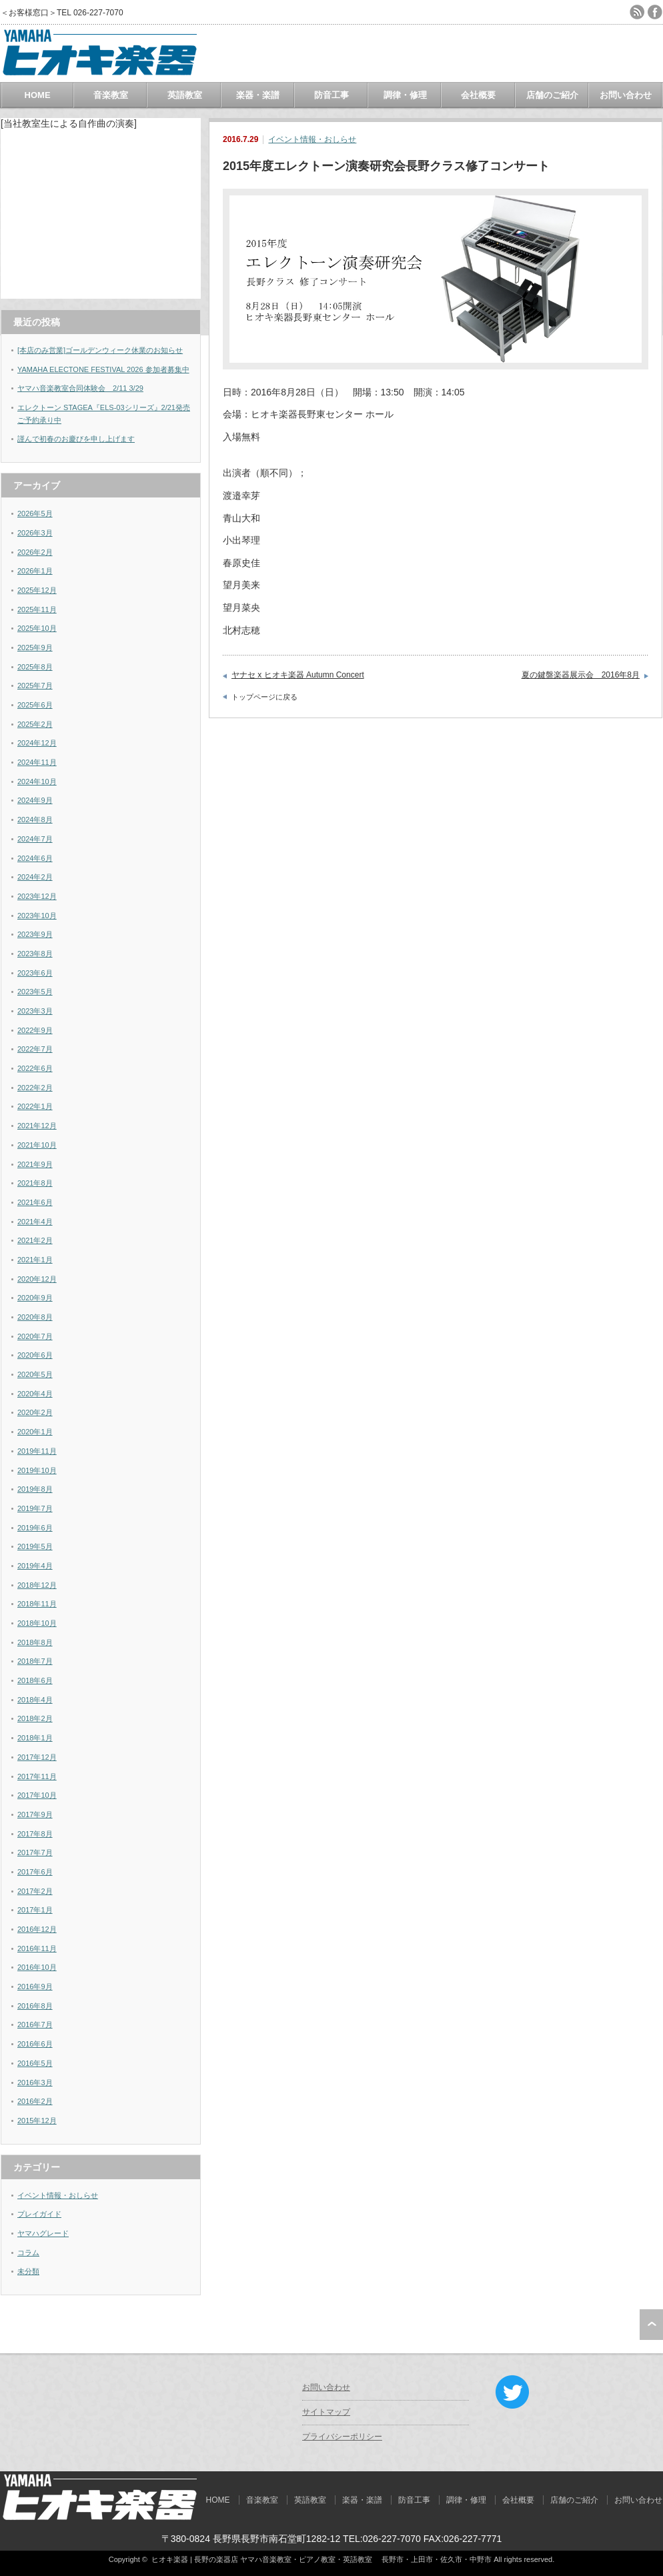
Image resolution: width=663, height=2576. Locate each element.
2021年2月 (35, 1240)
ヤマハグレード (43, 2233)
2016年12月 (37, 1929)
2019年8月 (35, 1489)
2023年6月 (35, 973)
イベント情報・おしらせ (312, 139)
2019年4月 (35, 1566)
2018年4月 (35, 1700)
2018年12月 (37, 1585)
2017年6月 (35, 1872)
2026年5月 (35, 513)
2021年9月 (35, 1164)
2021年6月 (35, 1202)
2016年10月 (37, 1967)
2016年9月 (35, 1987)
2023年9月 (35, 934)
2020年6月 (35, 1355)
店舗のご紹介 (552, 95)
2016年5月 (35, 2063)
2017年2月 (35, 1891)
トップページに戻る (264, 697)
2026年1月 (35, 571)
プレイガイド (39, 2214)
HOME (38, 95)
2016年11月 (37, 1949)
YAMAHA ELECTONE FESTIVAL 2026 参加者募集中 (103, 369)
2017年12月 (37, 1757)
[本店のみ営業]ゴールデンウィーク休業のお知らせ (100, 350)
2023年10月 (37, 916)
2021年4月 (35, 1222)
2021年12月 (37, 1126)
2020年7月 (35, 1336)
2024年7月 (35, 839)
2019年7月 (35, 1508)
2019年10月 (37, 1470)
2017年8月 (35, 1834)
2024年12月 (37, 743)
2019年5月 (35, 1546)
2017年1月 (35, 1910)
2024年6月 (35, 858)
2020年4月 (35, 1394)
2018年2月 (35, 1718)
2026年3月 (35, 533)
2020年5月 (35, 1374)
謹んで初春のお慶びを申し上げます (76, 439)
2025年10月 (37, 628)
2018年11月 (37, 1604)
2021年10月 (37, 1145)
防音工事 (331, 95)
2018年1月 (35, 1738)
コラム (28, 2253)
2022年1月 (35, 1106)
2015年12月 (37, 2121)
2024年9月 (35, 800)
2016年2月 (35, 2101)
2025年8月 (35, 667)
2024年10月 (37, 782)
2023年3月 (35, 1011)
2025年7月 (35, 686)
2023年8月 (35, 954)
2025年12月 (37, 590)
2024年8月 (35, 820)
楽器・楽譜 (257, 95)
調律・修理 (405, 95)
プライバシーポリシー (342, 2436)
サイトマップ (326, 2412)
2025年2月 (35, 724)
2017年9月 (35, 1814)
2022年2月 (35, 1088)
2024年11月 (37, 762)
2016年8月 (35, 2006)
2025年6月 (35, 705)
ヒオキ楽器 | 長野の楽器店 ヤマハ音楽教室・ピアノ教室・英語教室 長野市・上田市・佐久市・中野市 (321, 2559)
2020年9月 (35, 1298)
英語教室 (184, 95)
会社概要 (478, 95)
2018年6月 (35, 1680)
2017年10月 (37, 1795)
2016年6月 (35, 2044)
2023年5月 (35, 992)
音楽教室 (110, 95)
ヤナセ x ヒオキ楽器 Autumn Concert (297, 675)
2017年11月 (37, 1776)
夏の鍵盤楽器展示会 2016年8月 (581, 675)
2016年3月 (35, 2083)
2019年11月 (37, 1451)
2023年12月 (37, 896)
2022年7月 (35, 1049)
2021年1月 (35, 1260)
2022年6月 (35, 1068)
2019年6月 (35, 1528)
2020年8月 (35, 1317)
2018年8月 (35, 1642)
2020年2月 (35, 1412)
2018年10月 (37, 1623)
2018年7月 (35, 1661)
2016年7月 (35, 2025)
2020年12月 (37, 1279)
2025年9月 (35, 647)
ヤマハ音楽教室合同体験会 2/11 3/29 (80, 388)
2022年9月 (35, 1030)
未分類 (28, 2271)
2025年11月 (37, 609)
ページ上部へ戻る (651, 2324)
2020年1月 (35, 1432)
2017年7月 (35, 1852)
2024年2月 (35, 877)
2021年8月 (35, 1183)
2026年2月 (35, 552)
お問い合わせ (626, 95)
